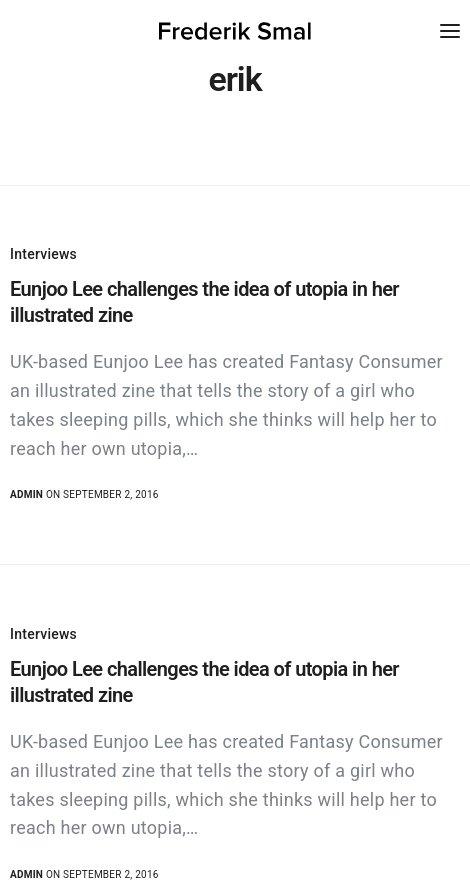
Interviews (43, 254)
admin (26, 494)
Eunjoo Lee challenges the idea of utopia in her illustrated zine (204, 302)
